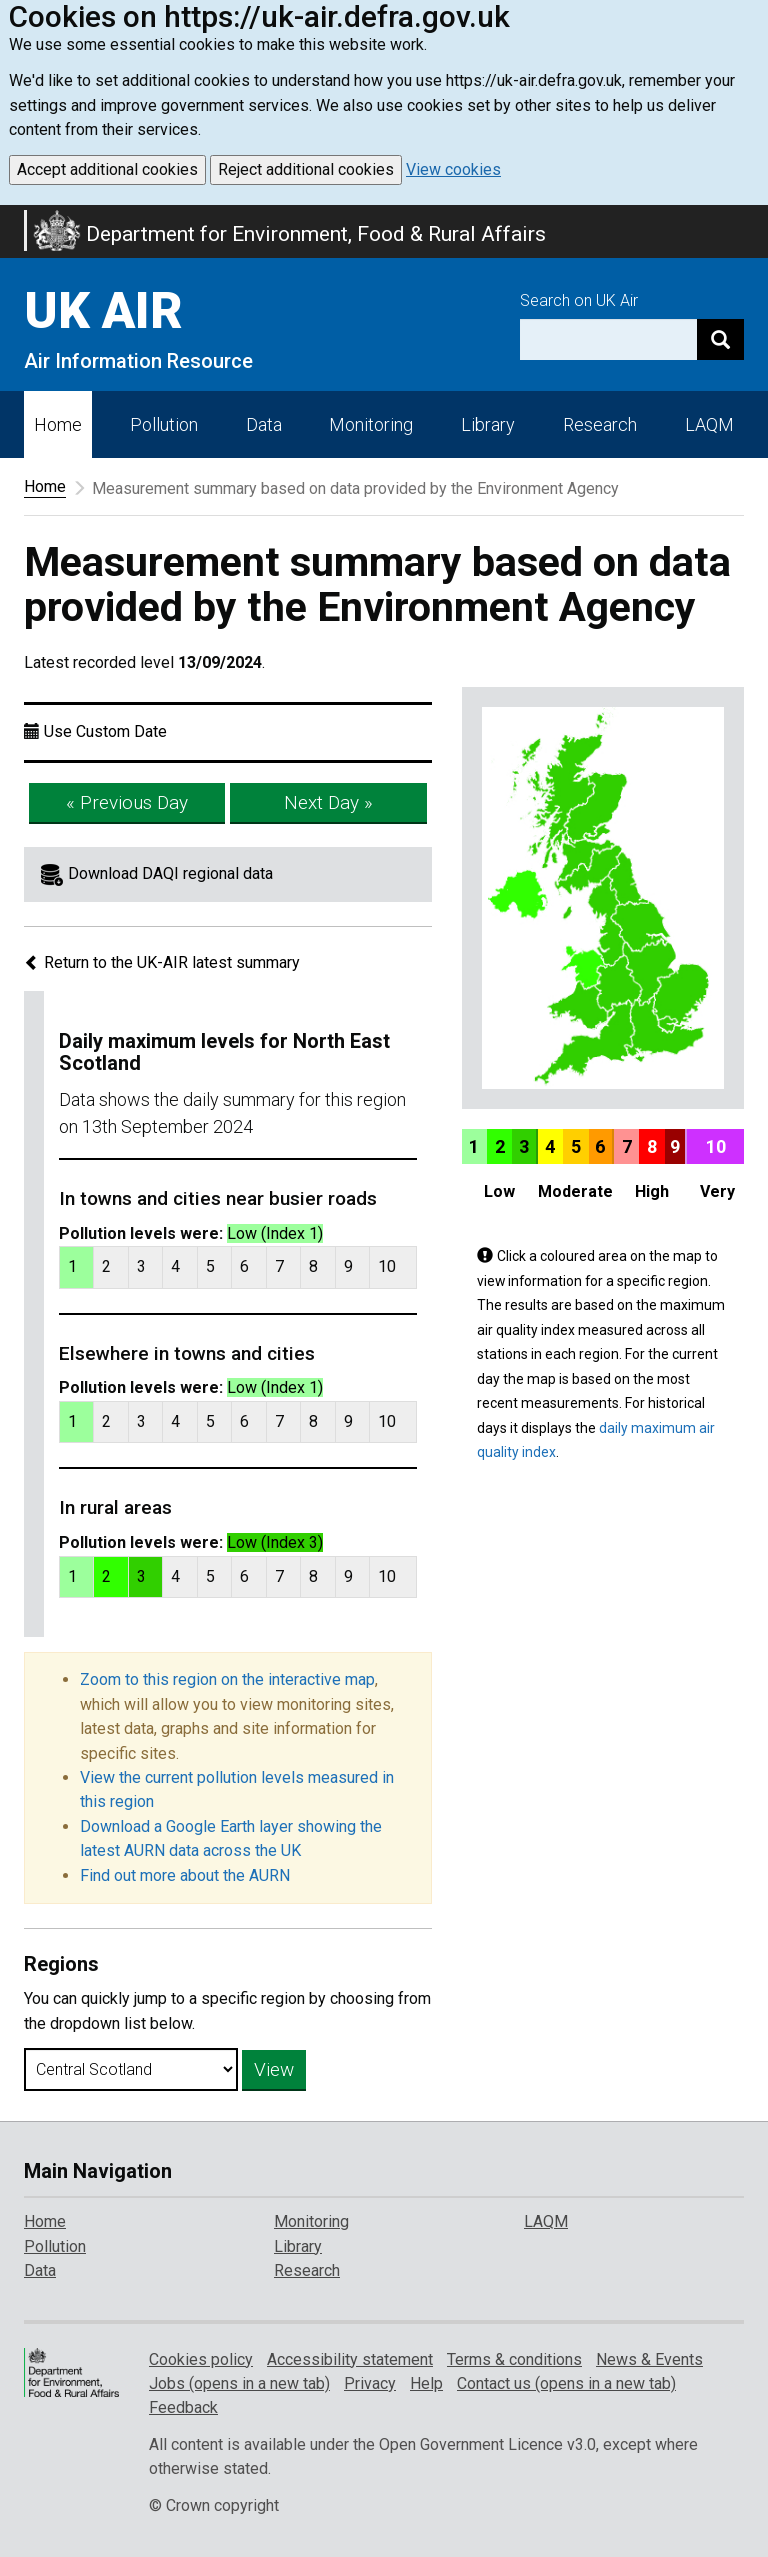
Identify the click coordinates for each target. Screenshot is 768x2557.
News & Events (649, 2359)
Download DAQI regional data (170, 873)
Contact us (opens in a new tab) (566, 2383)
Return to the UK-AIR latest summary (162, 962)
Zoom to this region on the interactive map (227, 1679)
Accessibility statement (350, 2359)
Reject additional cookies (306, 169)
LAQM (709, 424)
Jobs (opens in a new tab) (239, 2383)
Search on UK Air (579, 300)
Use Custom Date (105, 731)
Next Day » (328, 802)
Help (426, 2383)
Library (488, 424)
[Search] (720, 339)
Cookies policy (201, 2359)
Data (264, 424)
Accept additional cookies (107, 169)
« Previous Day (127, 802)
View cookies (453, 169)
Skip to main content (12, 218)
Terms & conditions (514, 2359)
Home (58, 424)
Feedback (183, 2407)
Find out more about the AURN (185, 1875)
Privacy (370, 2383)
